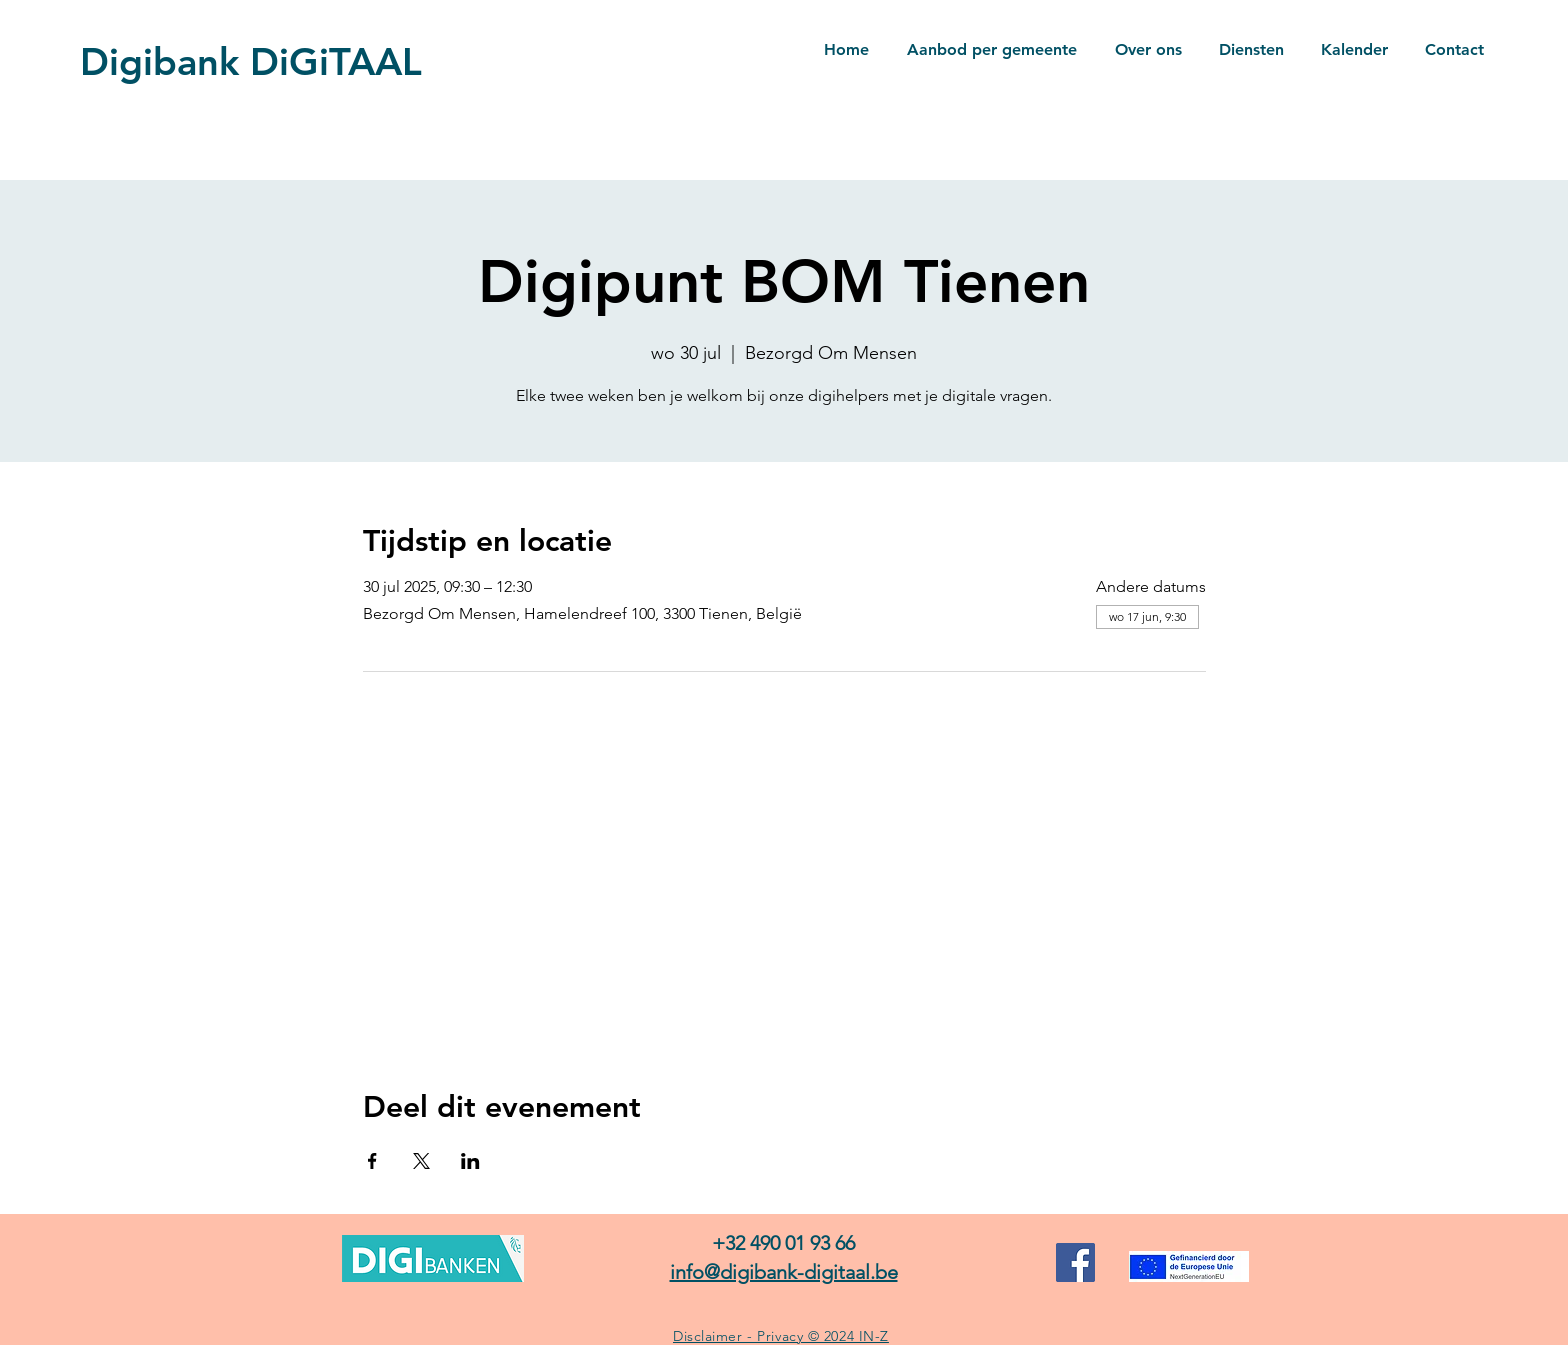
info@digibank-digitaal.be (784, 1272)
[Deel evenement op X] (421, 1161)
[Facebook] (1075, 1262)
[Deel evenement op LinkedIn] (470, 1161)
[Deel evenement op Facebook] (372, 1161)
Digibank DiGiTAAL (251, 61)
